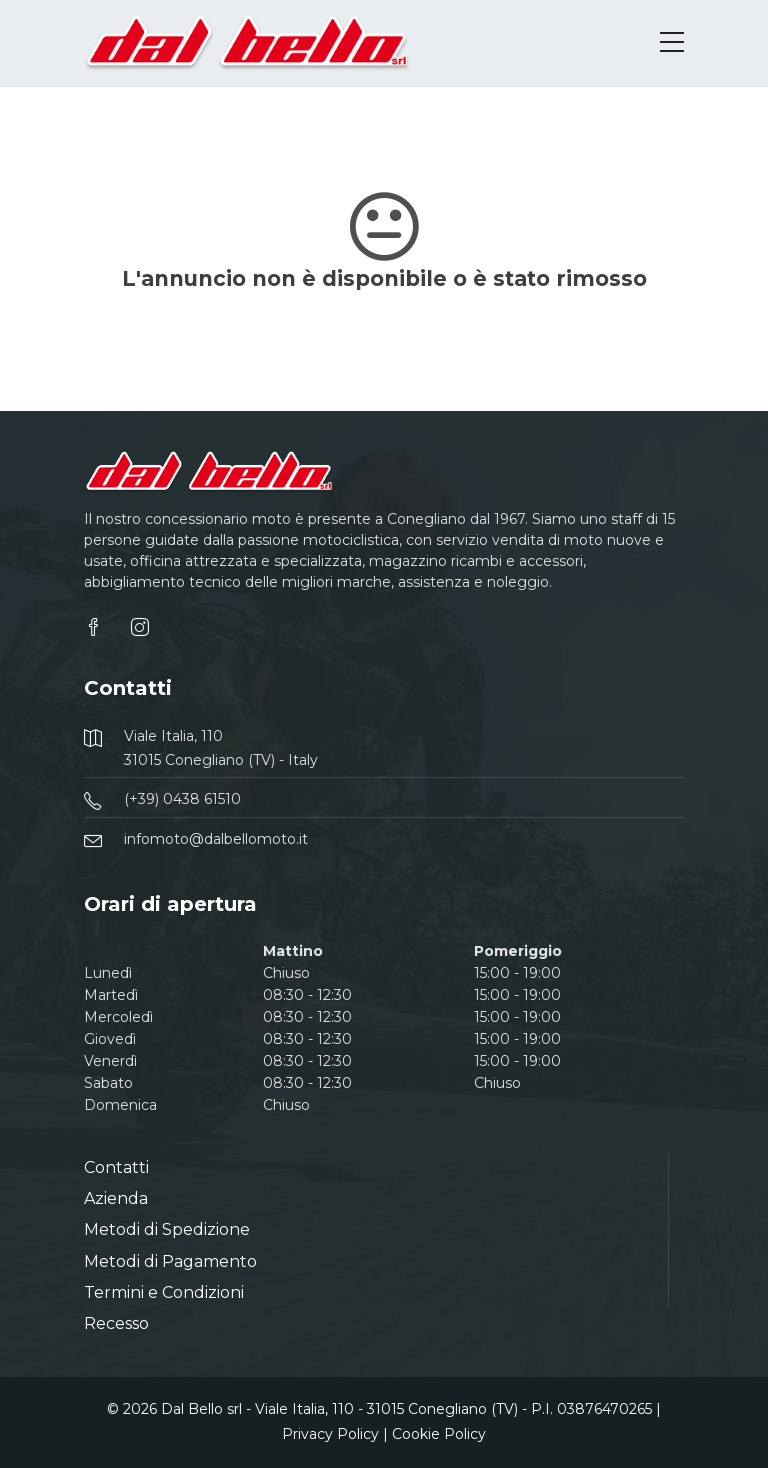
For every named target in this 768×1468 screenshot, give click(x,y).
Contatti (116, 1167)
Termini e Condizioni (164, 1292)
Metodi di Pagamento (170, 1261)
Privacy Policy (330, 1434)
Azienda (116, 1198)
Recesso (116, 1323)
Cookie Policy (439, 1434)
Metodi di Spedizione (167, 1229)
